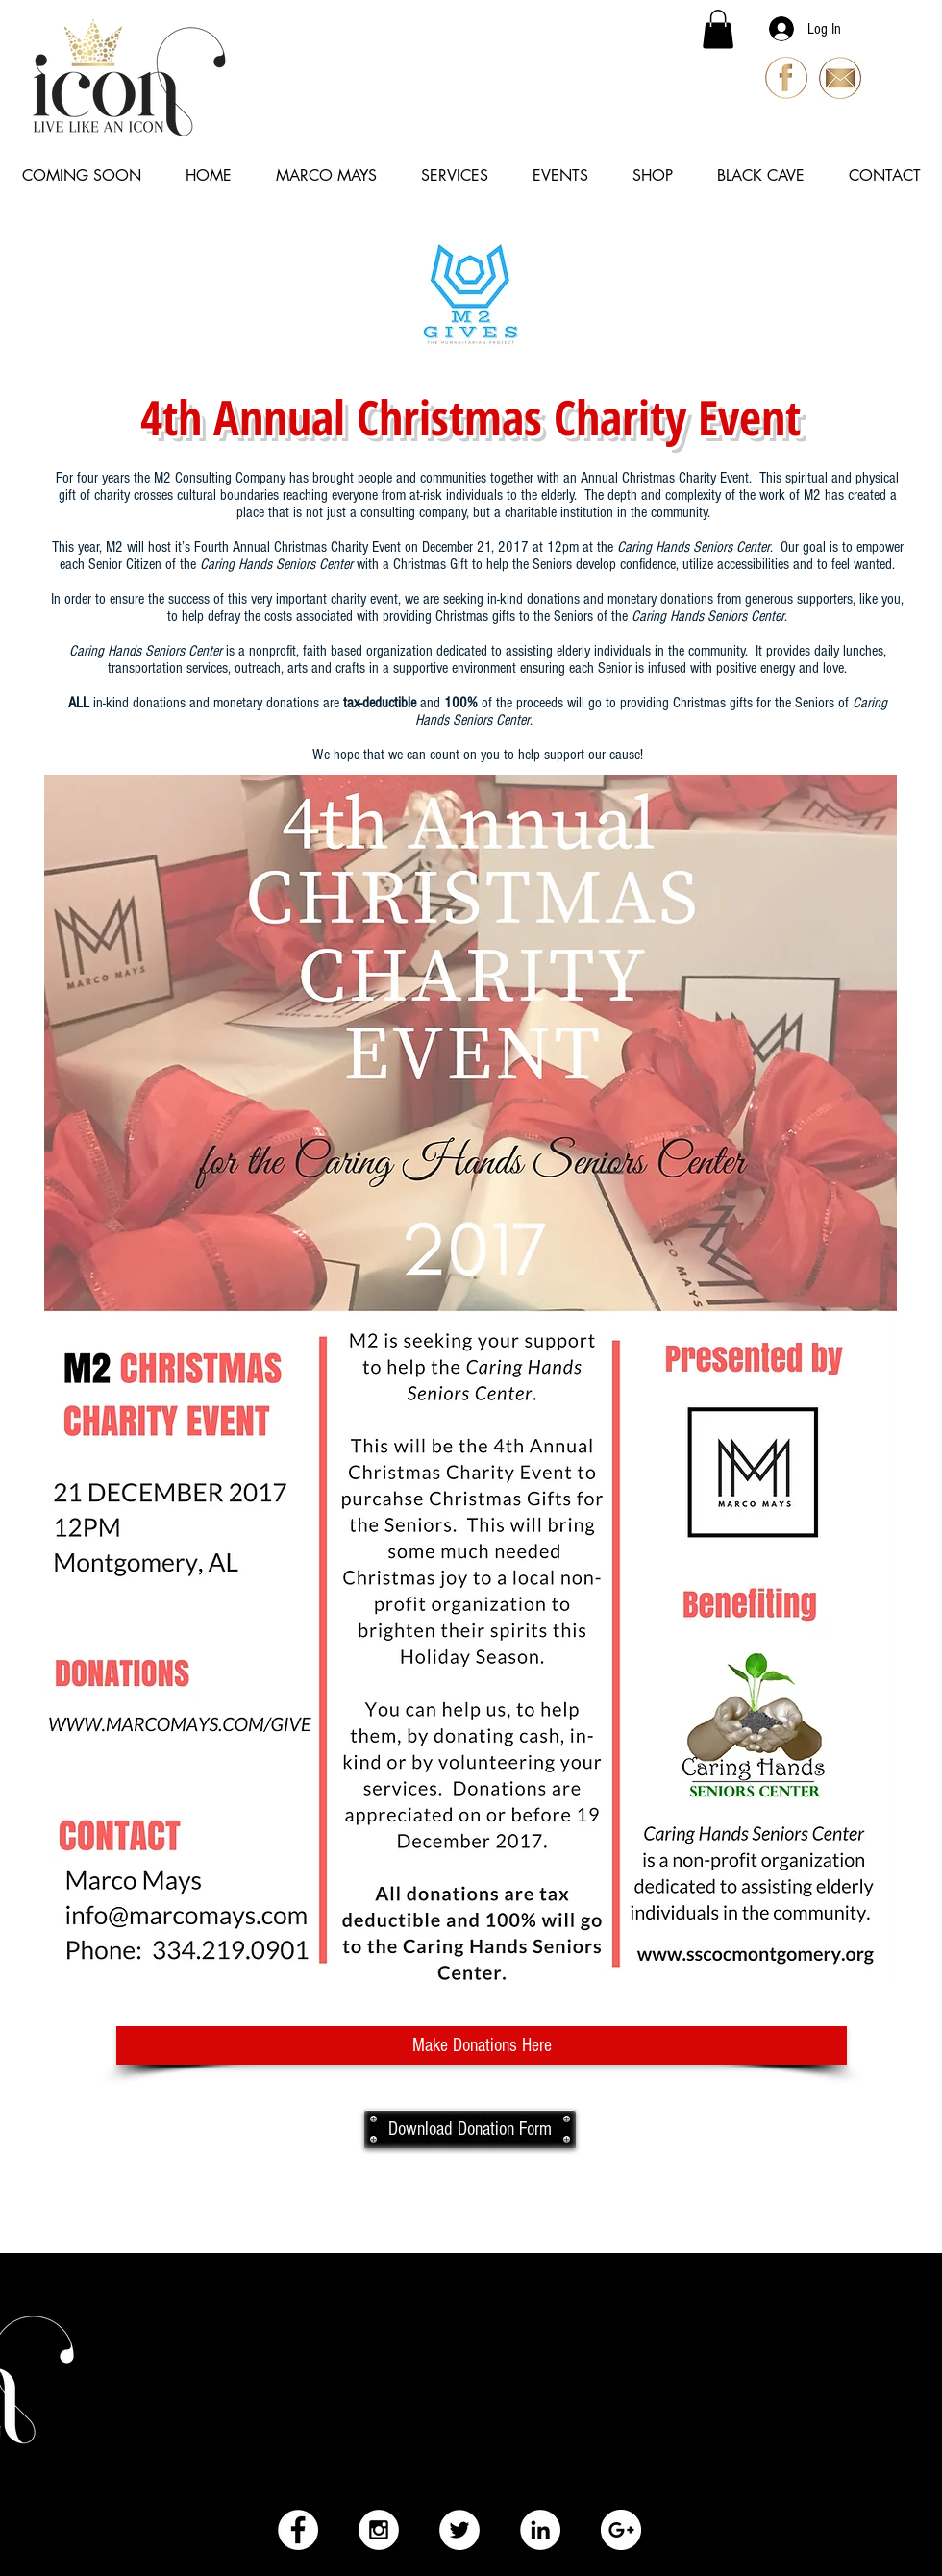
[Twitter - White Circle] (459, 2530)
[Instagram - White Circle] (379, 2530)
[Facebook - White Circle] (298, 2530)
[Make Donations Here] (481, 2045)
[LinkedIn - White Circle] (540, 2530)
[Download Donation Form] (470, 2129)
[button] (718, 29)
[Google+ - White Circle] (621, 2530)
